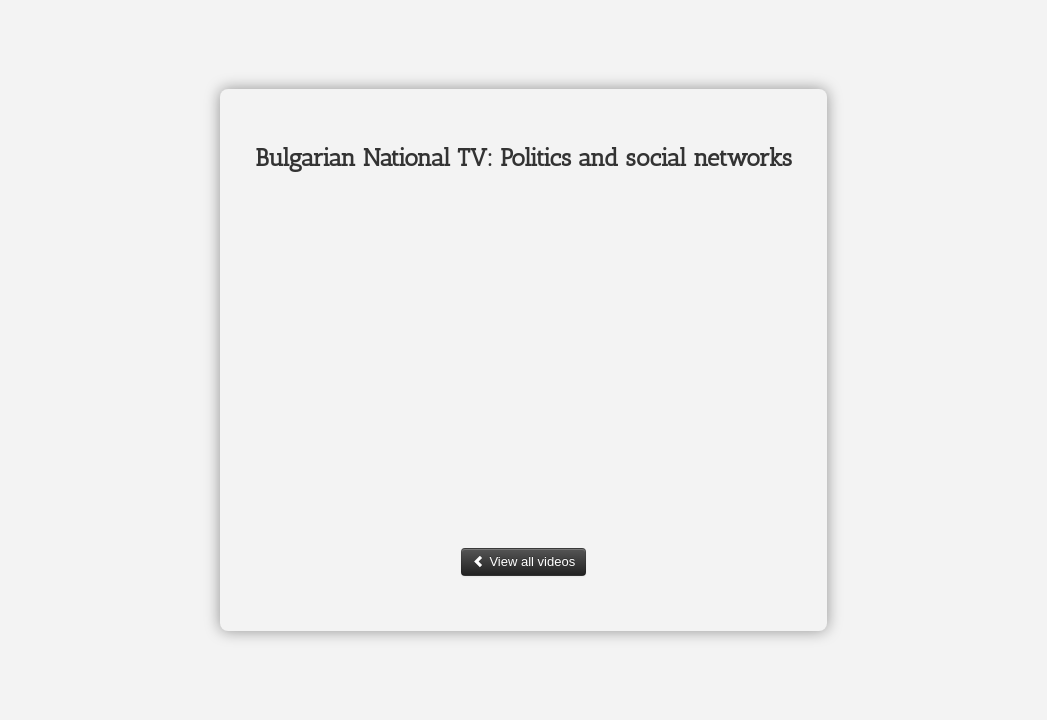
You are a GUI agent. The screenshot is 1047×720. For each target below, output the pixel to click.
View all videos (523, 561)
